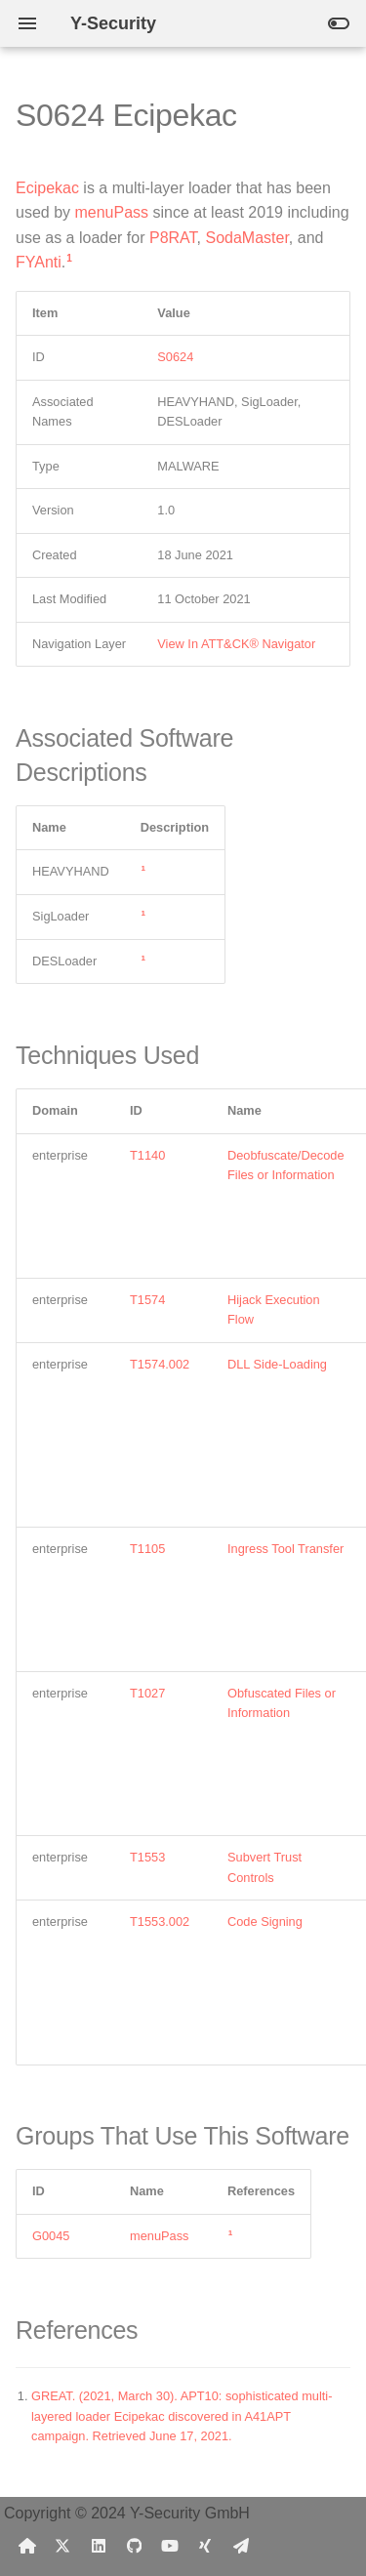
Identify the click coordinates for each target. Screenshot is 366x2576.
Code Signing (265, 1921)
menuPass (111, 212)
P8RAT (173, 237)
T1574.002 (159, 1364)
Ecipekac (47, 188)
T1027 (147, 1693)
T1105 (147, 1548)
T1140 (147, 1155)
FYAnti (38, 262)
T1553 (147, 1857)
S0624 (175, 356)
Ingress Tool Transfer (285, 1548)
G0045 (50, 2235)
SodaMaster (246, 237)
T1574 (147, 1299)
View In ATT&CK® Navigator (236, 643)
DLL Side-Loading (277, 1364)
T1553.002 (159, 1921)
